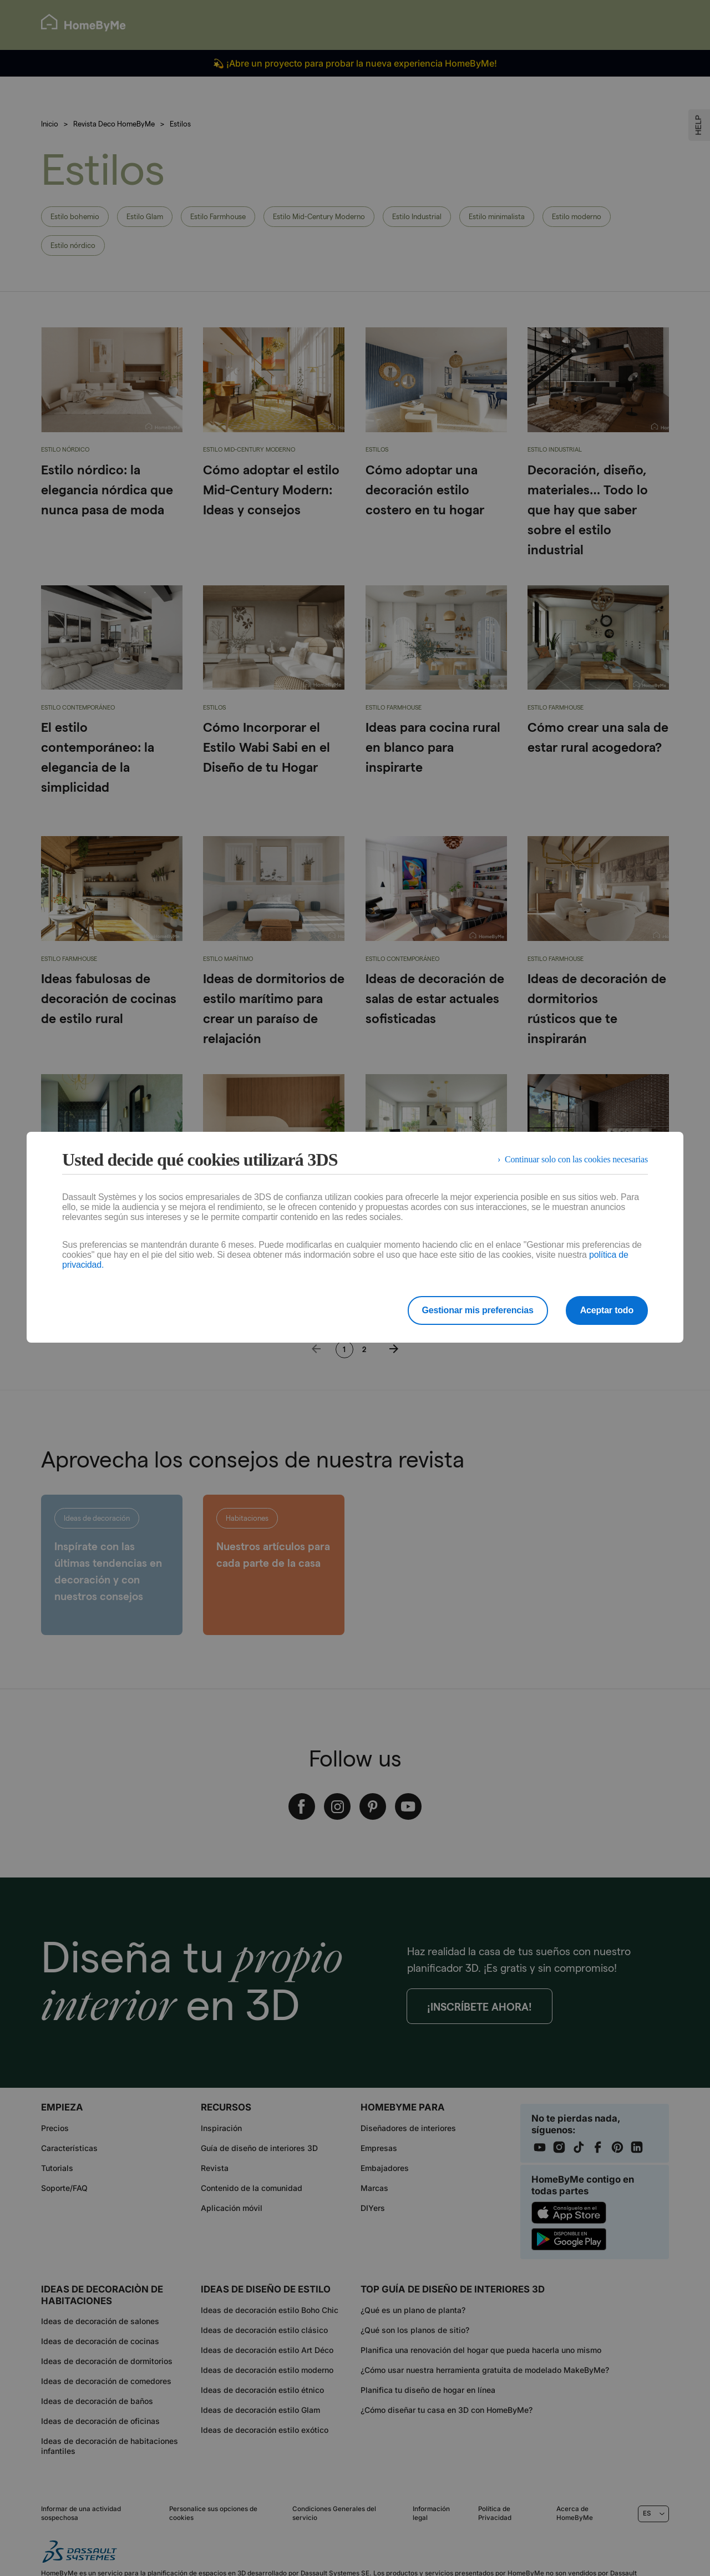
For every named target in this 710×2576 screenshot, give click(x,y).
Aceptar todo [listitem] (606, 1310)
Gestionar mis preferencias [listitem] (478, 1310)
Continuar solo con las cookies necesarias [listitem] (576, 1159)
